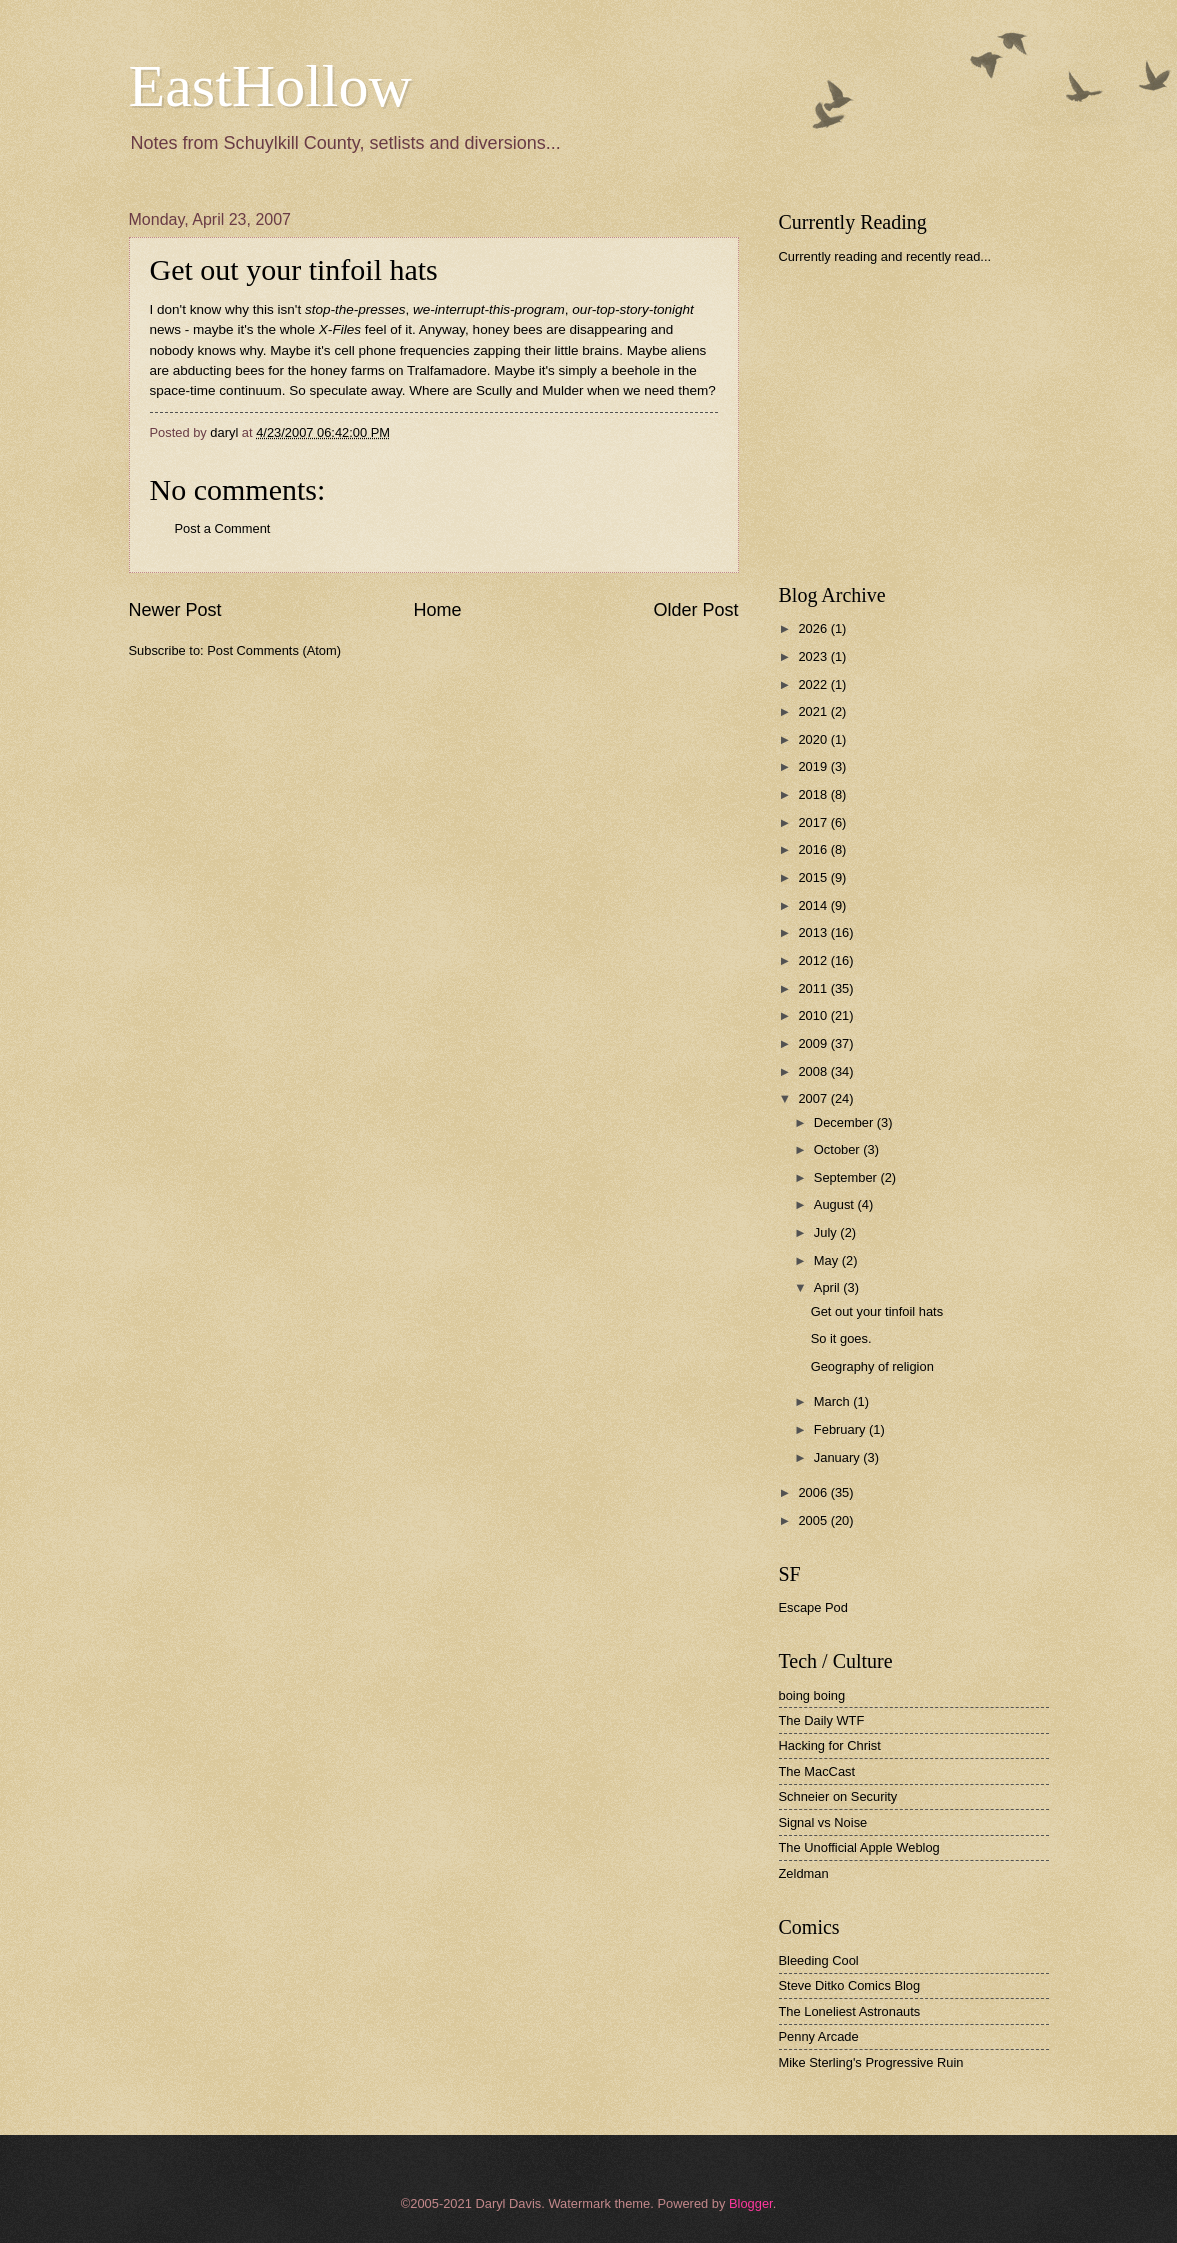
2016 (814, 849)
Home (437, 610)
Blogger (751, 2203)
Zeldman (804, 1873)
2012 (814, 960)
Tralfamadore (447, 370)
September (847, 1177)
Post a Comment (223, 528)
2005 (814, 1520)
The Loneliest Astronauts (850, 2011)
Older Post (695, 610)
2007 (814, 1098)
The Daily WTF (822, 1720)
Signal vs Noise (823, 1822)
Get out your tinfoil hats (294, 269)
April (828, 1287)
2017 (814, 822)
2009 (814, 1043)
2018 (814, 794)
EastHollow (270, 86)
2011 (814, 988)
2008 (814, 1071)
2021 (814, 711)
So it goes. (841, 1338)
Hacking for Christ (830, 1745)
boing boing (812, 1695)
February (841, 1429)
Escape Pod (813, 1607)
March (833, 1401)
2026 (814, 628)
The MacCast (817, 1771)
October (838, 1149)
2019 (814, 766)
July (827, 1232)
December (845, 1122)
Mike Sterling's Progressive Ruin (871, 2062)
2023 (814, 656)
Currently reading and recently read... (885, 256)
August (836, 1204)
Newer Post (175, 610)
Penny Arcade (819, 2036)
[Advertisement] (929, 424)
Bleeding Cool (819, 1960)
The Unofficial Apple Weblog (859, 1847)
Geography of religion (872, 1366)
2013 (814, 932)
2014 (814, 905)
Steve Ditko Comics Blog (850, 1985)
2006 (814, 1492)
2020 (814, 739)
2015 (814, 877)
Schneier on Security (838, 1796)
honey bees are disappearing (560, 329)
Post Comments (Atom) (274, 650)
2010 (814, 1015)
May (828, 1260)
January (838, 1457)
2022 (814, 684)
